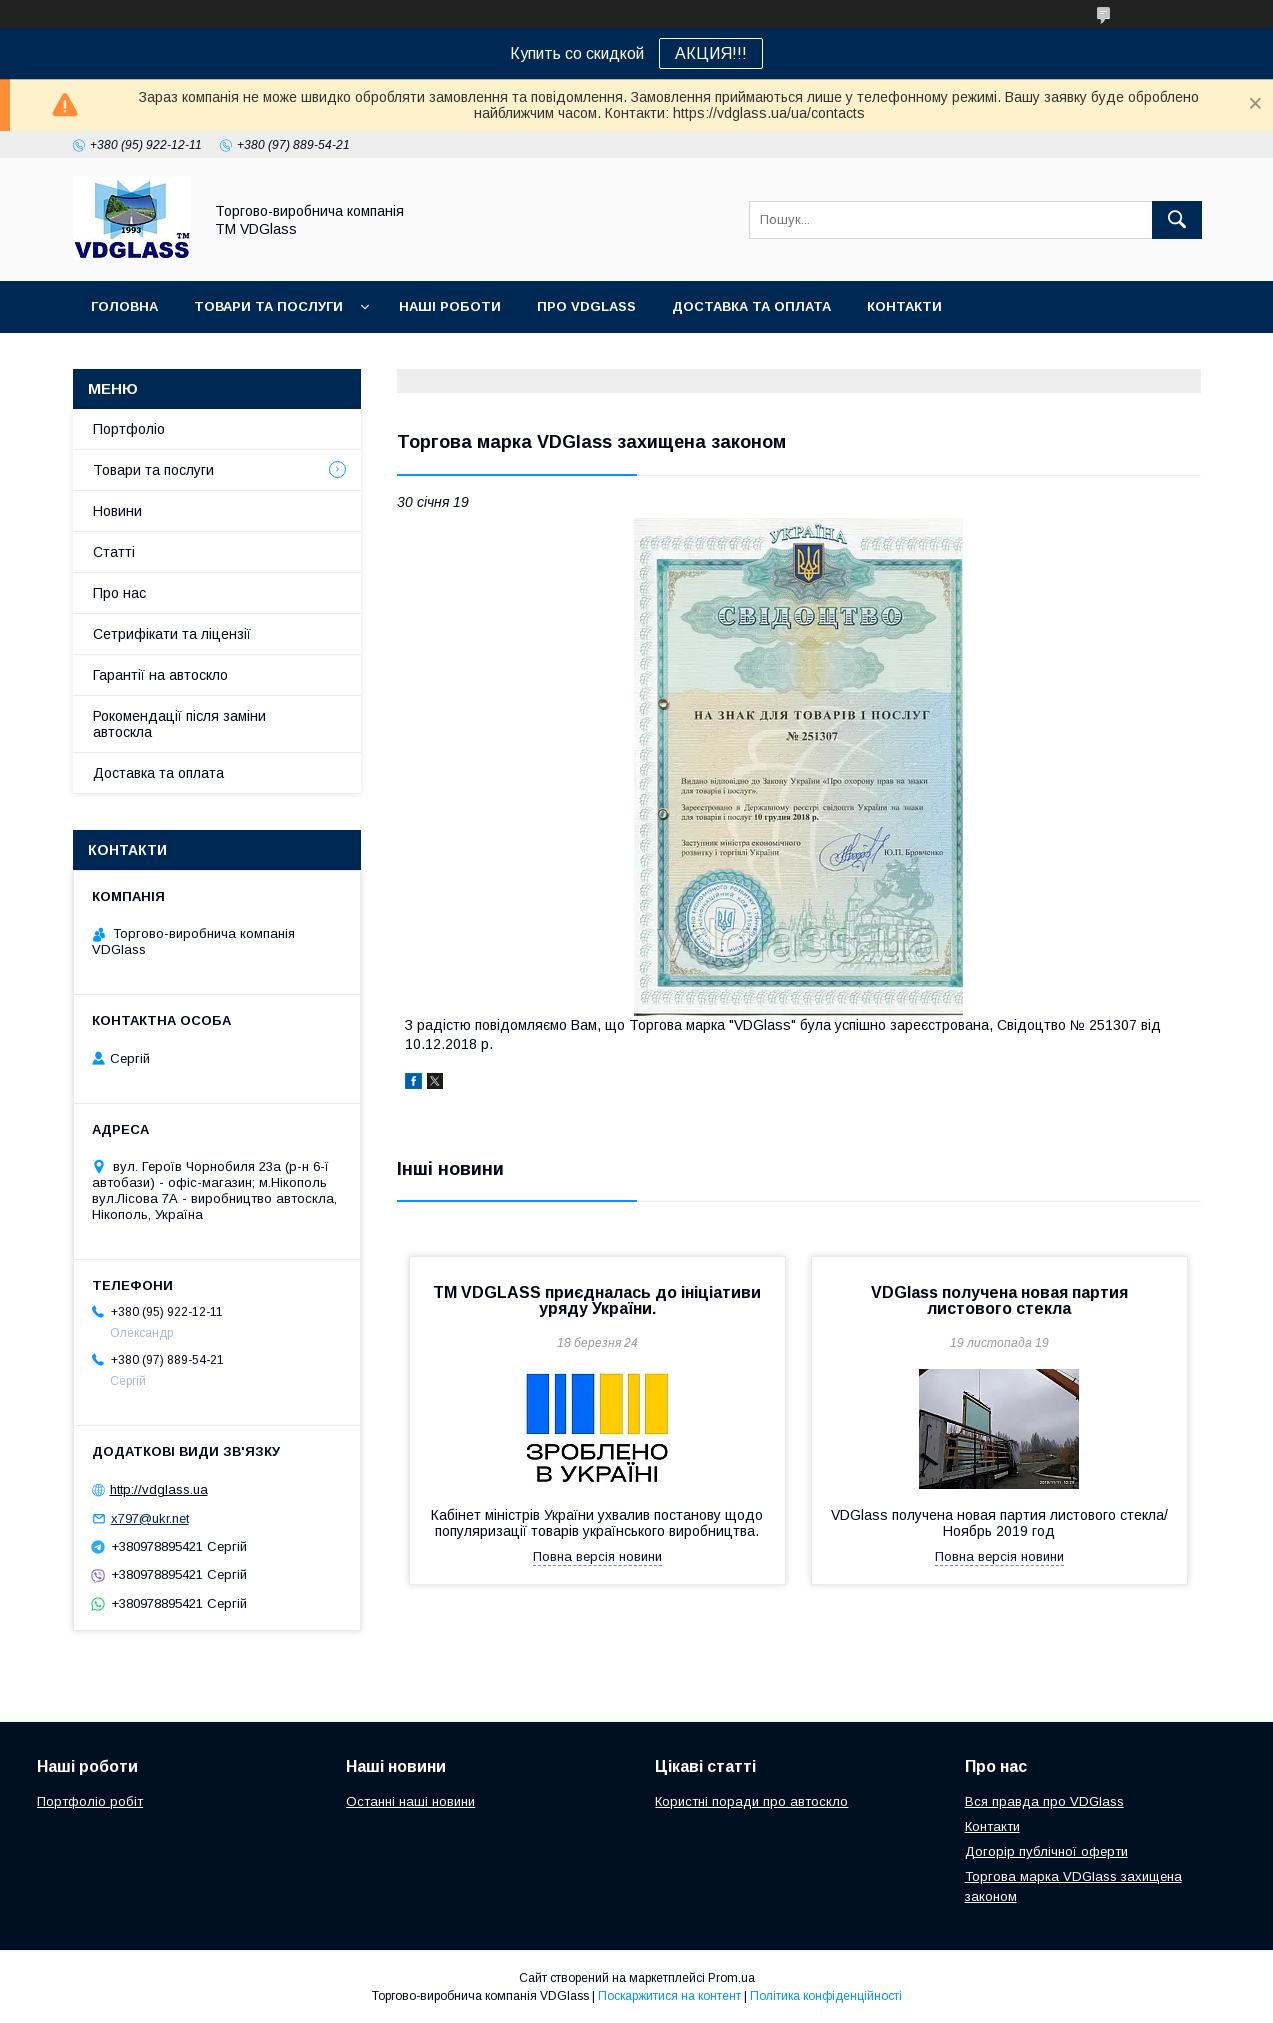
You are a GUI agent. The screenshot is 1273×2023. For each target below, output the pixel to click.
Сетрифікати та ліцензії (172, 634)
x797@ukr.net (150, 1518)
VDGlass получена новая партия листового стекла (999, 1300)
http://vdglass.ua (159, 1489)
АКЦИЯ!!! (711, 53)
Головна (124, 306)
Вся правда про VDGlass (1044, 1801)
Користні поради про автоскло (751, 1801)
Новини (117, 511)
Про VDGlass (586, 306)
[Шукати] (1177, 220)
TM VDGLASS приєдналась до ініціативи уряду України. (597, 1300)
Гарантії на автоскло (160, 675)
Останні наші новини (410, 1801)
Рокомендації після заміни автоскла (179, 724)
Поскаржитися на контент (669, 1996)
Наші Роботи (450, 306)
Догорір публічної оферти (1046, 1851)
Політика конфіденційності (826, 1996)
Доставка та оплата (751, 306)
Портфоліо (129, 429)
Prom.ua (731, 1978)
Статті (114, 552)
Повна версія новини (597, 1556)
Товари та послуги (268, 306)
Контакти (904, 306)
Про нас (119, 593)
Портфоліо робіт (90, 1801)
